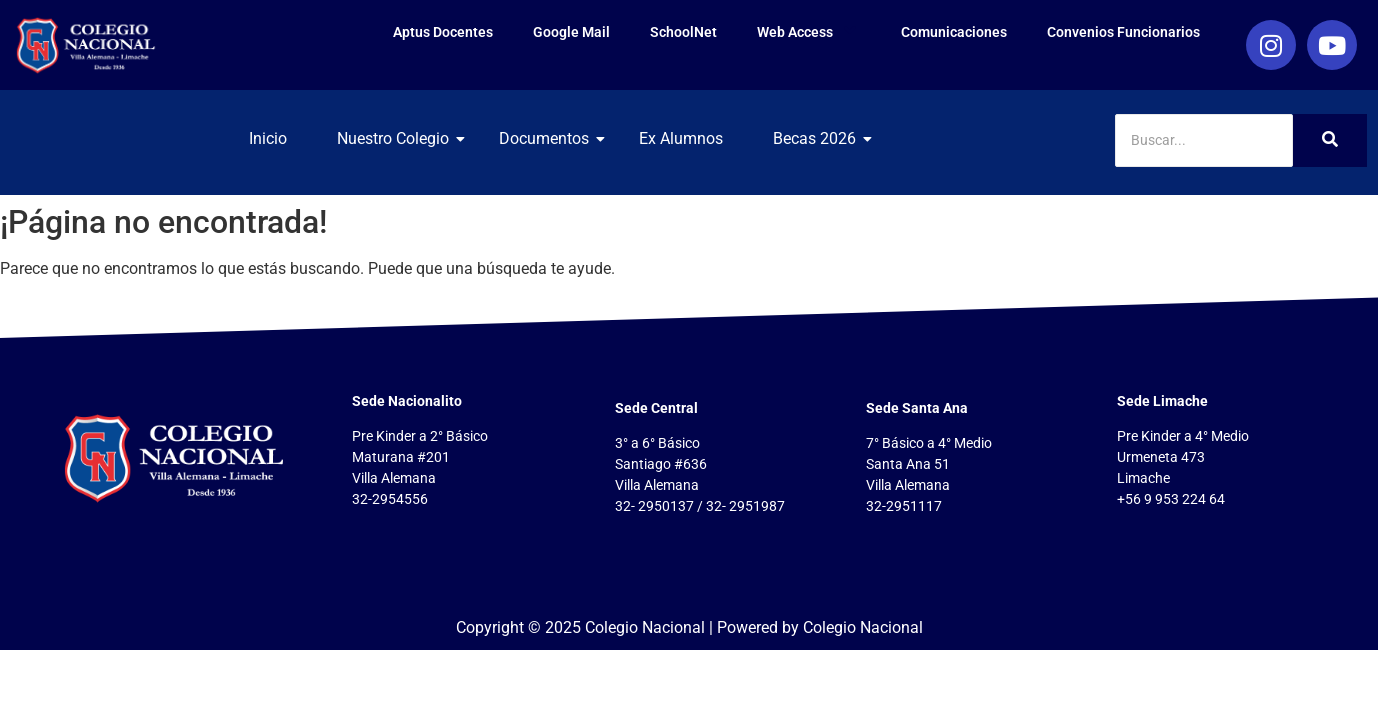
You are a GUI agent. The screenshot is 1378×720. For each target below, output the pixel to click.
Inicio (268, 138)
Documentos (551, 138)
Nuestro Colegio (400, 138)
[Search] (1204, 140)
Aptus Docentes (443, 32)
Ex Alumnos (681, 138)
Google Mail (571, 32)
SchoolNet (683, 32)
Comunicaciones (954, 32)
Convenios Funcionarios (1123, 32)
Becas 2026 (822, 138)
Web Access (809, 31)
